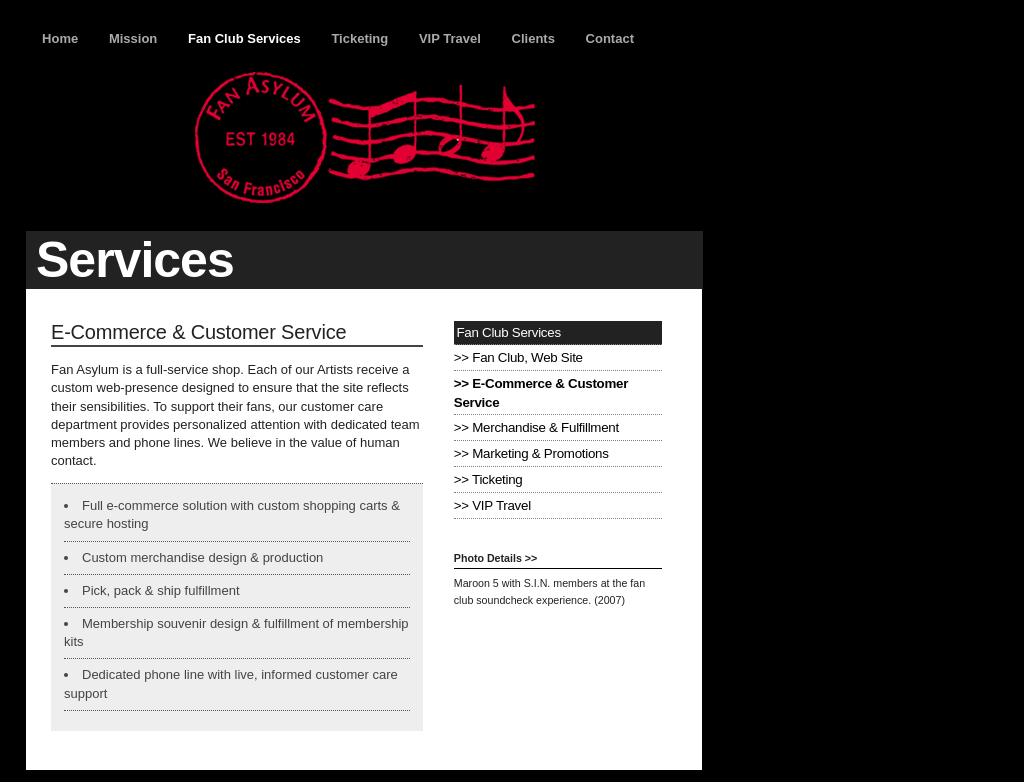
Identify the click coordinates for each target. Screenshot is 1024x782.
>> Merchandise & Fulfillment (536, 427)
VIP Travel (450, 38)
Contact (610, 38)
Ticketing (359, 38)
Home (60, 38)
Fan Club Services (244, 38)
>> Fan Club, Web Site (518, 357)
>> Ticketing (488, 479)
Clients (533, 38)
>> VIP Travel (492, 505)
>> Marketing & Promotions (531, 453)
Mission (133, 38)
